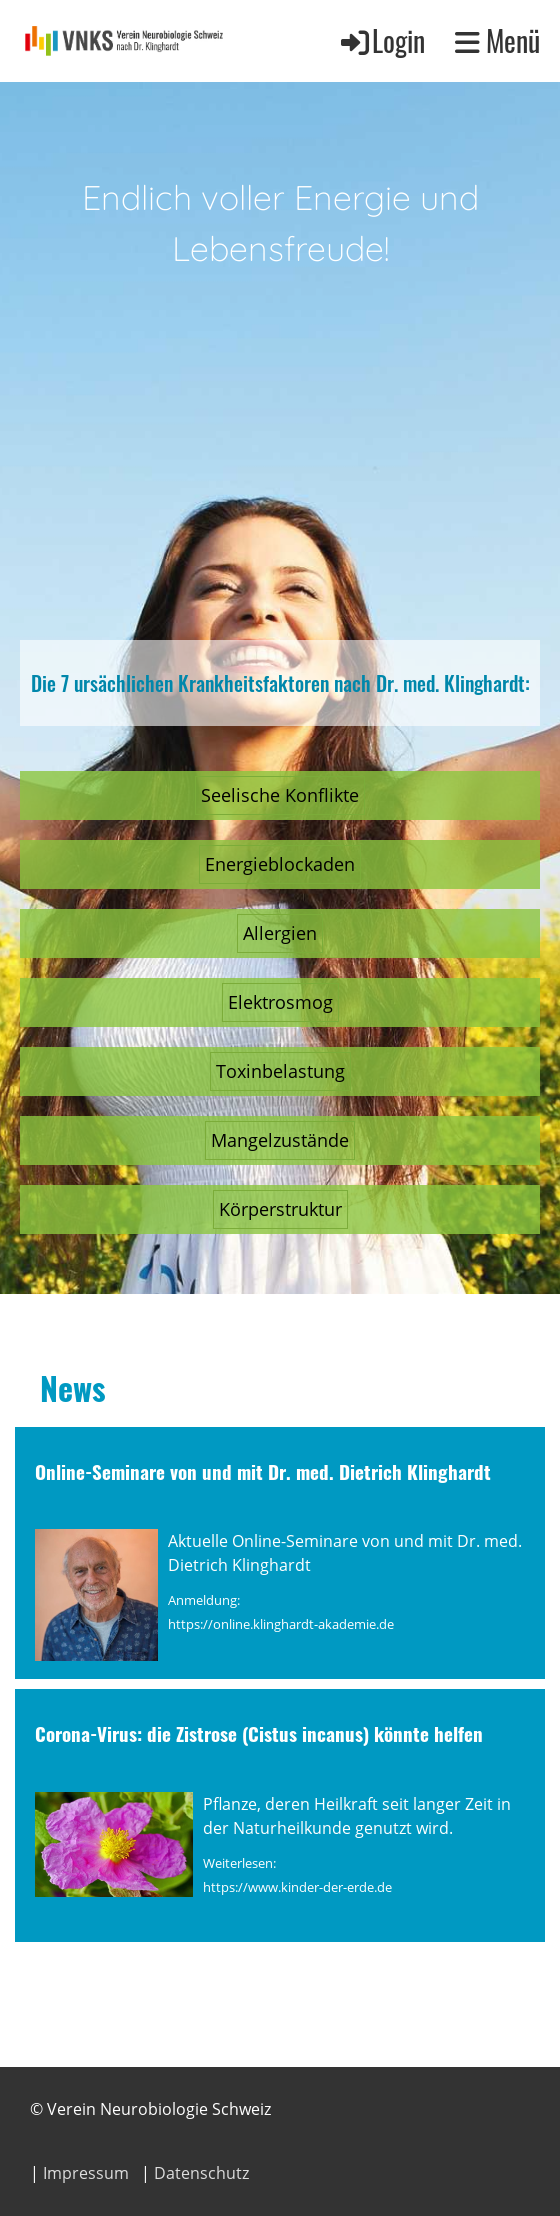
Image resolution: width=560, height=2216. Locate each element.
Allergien (280, 933)
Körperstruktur (280, 1209)
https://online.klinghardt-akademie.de (281, 1624)
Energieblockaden (280, 864)
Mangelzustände (280, 1140)
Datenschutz (201, 2173)
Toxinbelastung (280, 1071)
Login (381, 40)
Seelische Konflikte (280, 795)
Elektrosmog (280, 1002)
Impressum (86, 2173)
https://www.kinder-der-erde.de (297, 1887)
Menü (497, 40)
